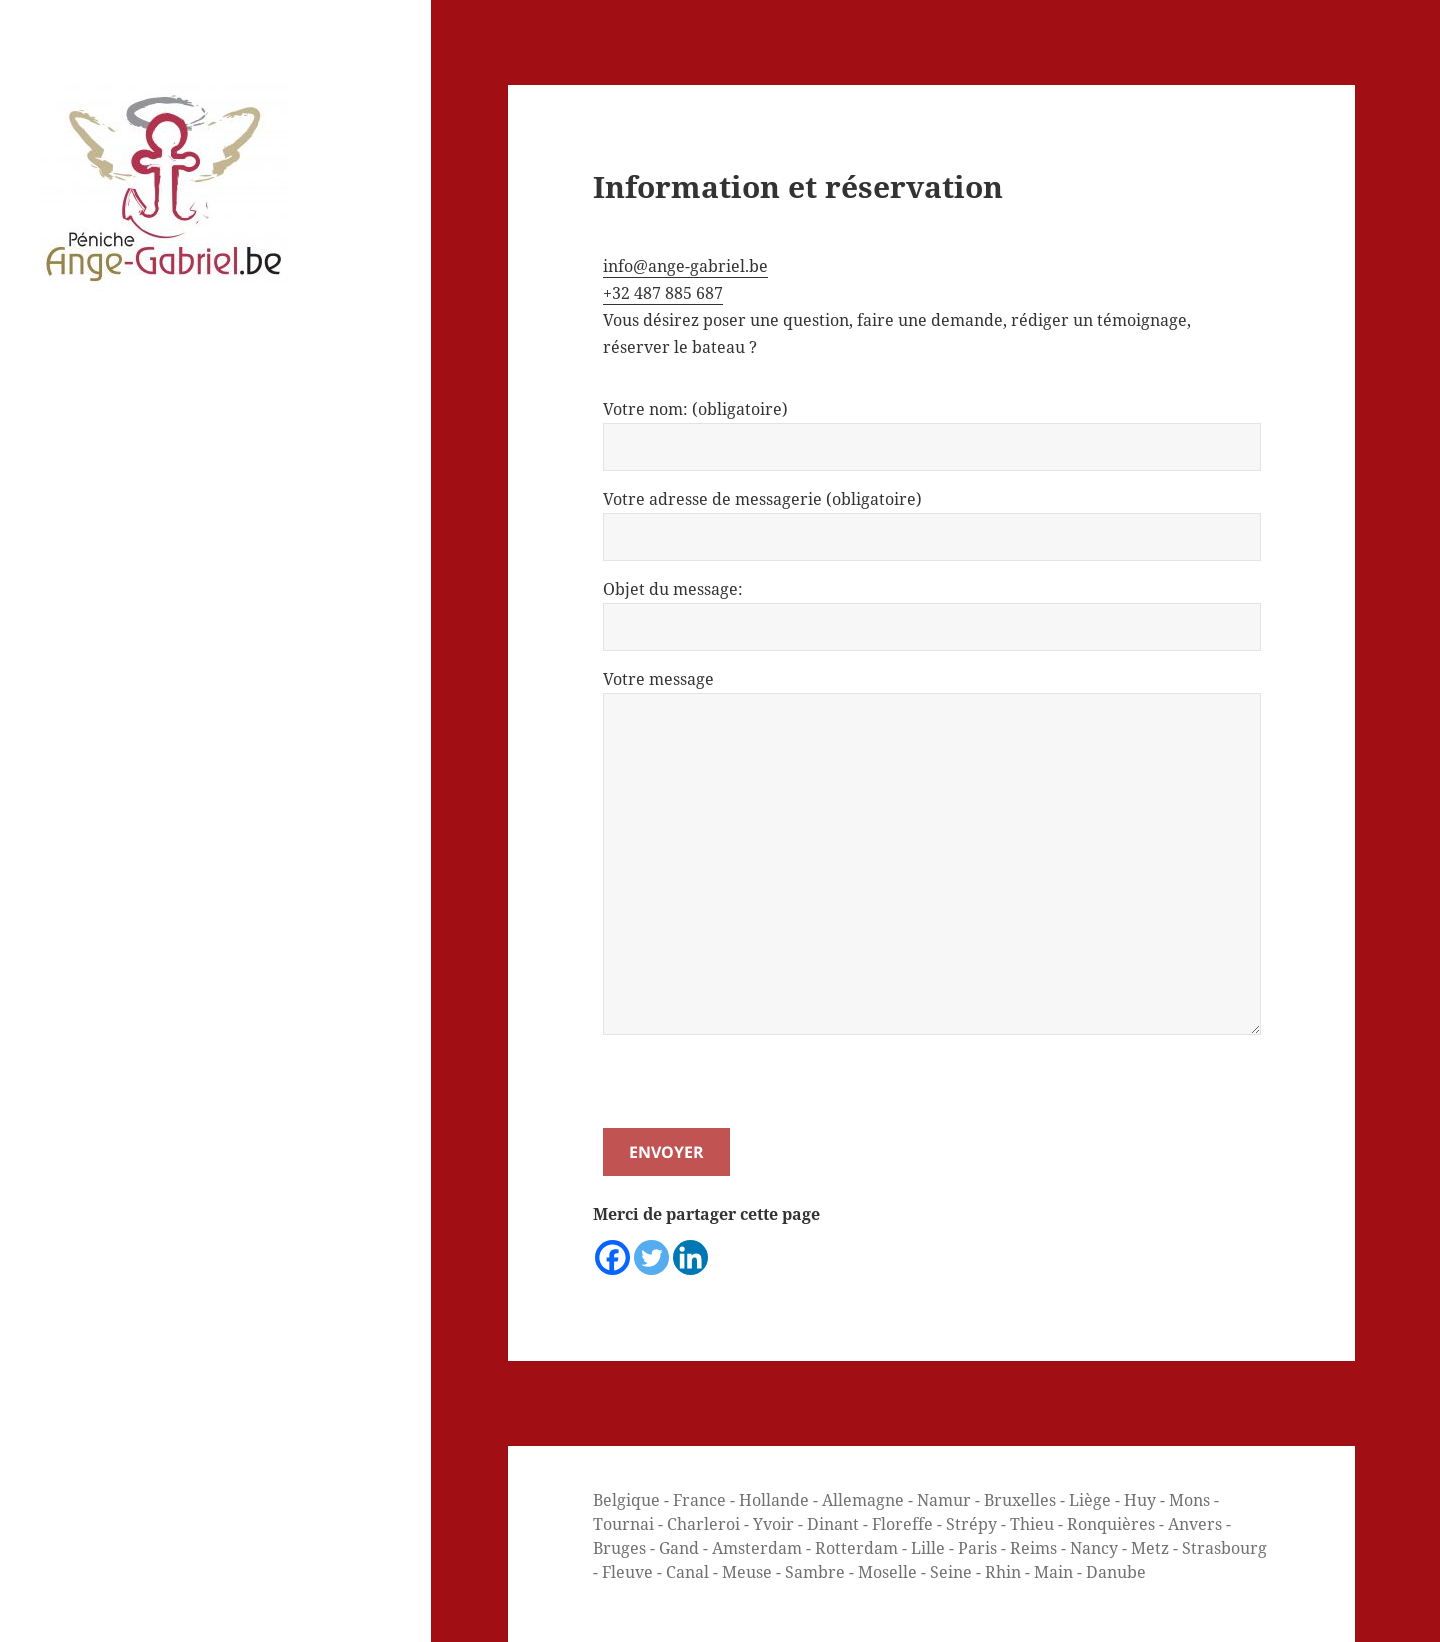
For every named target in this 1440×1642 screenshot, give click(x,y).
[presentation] (755, 1089)
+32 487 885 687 (663, 293)
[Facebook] (612, 1257)
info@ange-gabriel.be (685, 266)
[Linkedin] (690, 1257)
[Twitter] (651, 1257)
